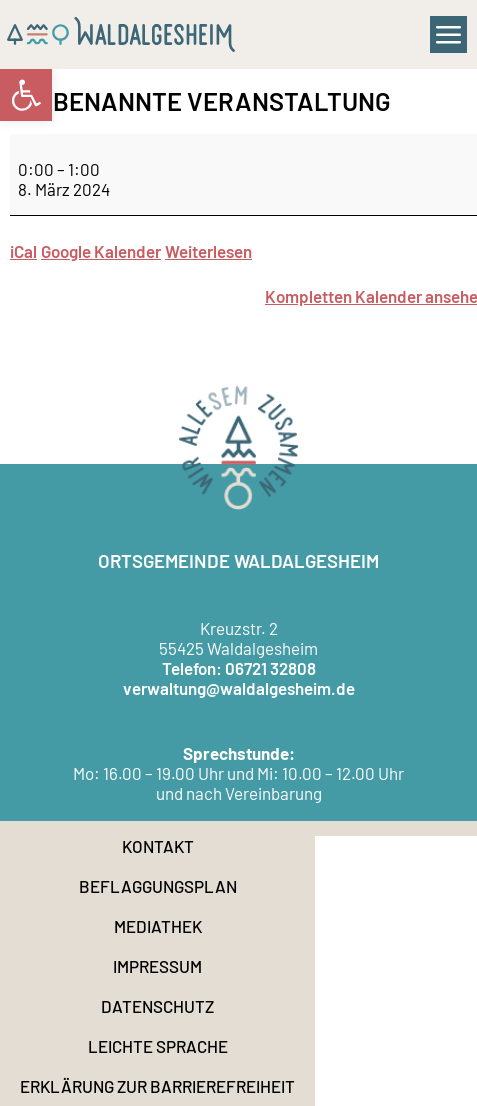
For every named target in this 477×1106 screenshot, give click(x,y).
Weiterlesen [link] (208, 251)
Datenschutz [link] (157, 1006)
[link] (26, 95)
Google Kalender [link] (101, 251)
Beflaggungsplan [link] (158, 886)
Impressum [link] (157, 966)
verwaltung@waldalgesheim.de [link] (239, 688)
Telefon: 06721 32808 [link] (239, 668)
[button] (449, 35)
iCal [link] (23, 251)
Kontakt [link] (158, 846)
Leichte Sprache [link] (158, 1046)
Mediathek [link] (158, 926)
